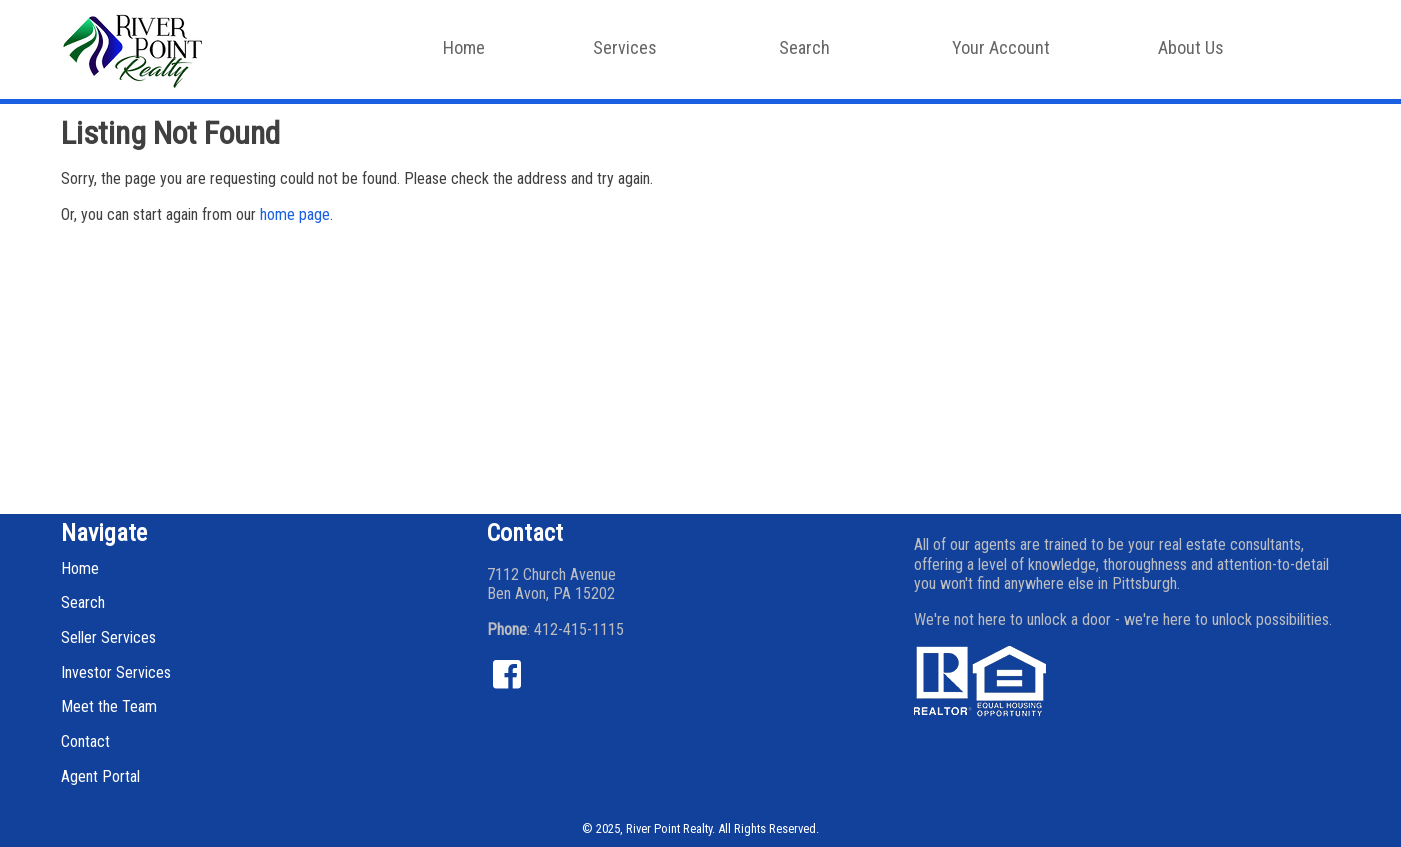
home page (295, 214)
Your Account (1001, 47)
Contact (85, 741)
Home (464, 47)
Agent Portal (100, 776)
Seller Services (108, 637)
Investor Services (116, 672)
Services (634, 54)
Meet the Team (109, 706)
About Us (1200, 54)
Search (814, 54)
